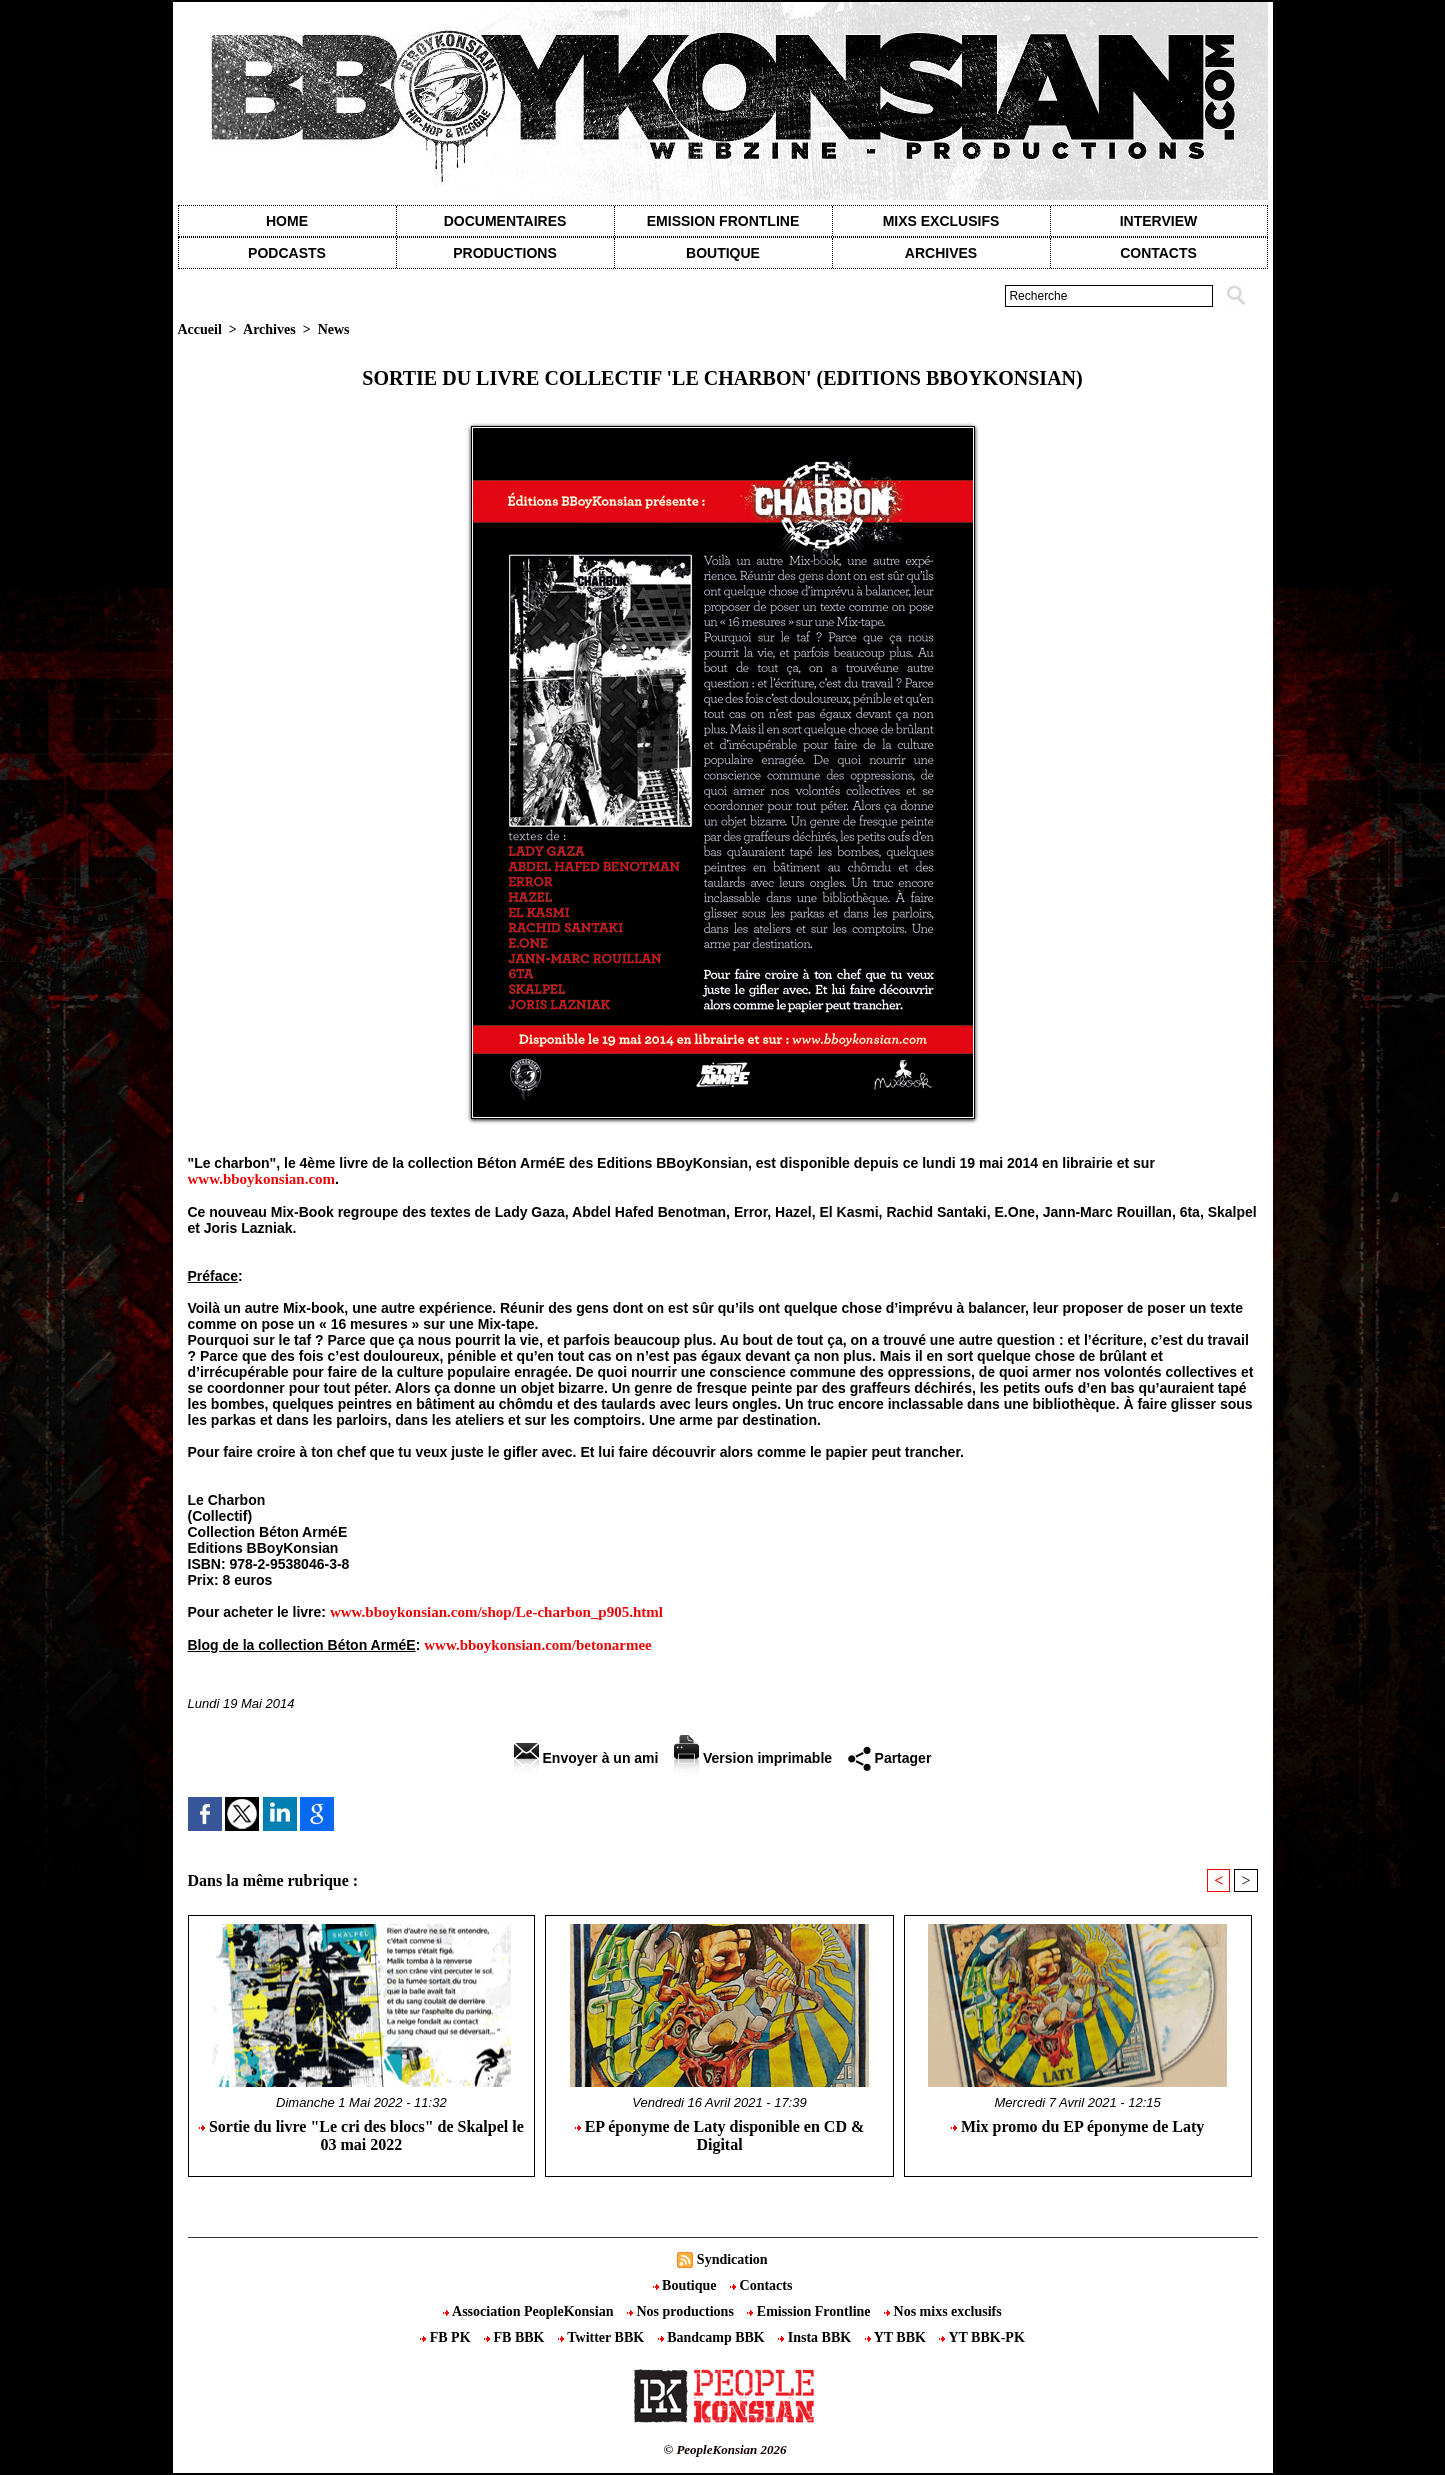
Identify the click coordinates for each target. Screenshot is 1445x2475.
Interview (1159, 221)
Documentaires (505, 221)
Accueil (200, 329)
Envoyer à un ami (586, 1758)
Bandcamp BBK (713, 2337)
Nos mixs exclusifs (943, 2311)
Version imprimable (753, 1758)
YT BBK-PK (981, 2337)
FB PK (447, 2337)
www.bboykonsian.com (262, 1179)
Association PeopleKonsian (530, 2311)
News (334, 329)
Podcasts (287, 253)
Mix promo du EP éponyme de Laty (1077, 2126)
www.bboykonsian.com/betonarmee (538, 1645)
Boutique (723, 253)
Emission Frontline (723, 221)
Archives (941, 253)
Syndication (732, 2259)
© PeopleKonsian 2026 (724, 2449)
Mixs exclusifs (941, 221)
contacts (1158, 253)
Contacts (761, 2285)
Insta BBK (816, 2337)
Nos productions (682, 2311)
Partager (890, 1758)
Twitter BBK (603, 2337)
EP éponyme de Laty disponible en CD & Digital (720, 2135)
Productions (504, 253)
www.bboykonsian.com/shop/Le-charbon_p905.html (496, 1612)
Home (287, 221)
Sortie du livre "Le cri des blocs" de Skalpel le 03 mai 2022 (361, 2135)
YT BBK (897, 2337)
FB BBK (516, 2337)
